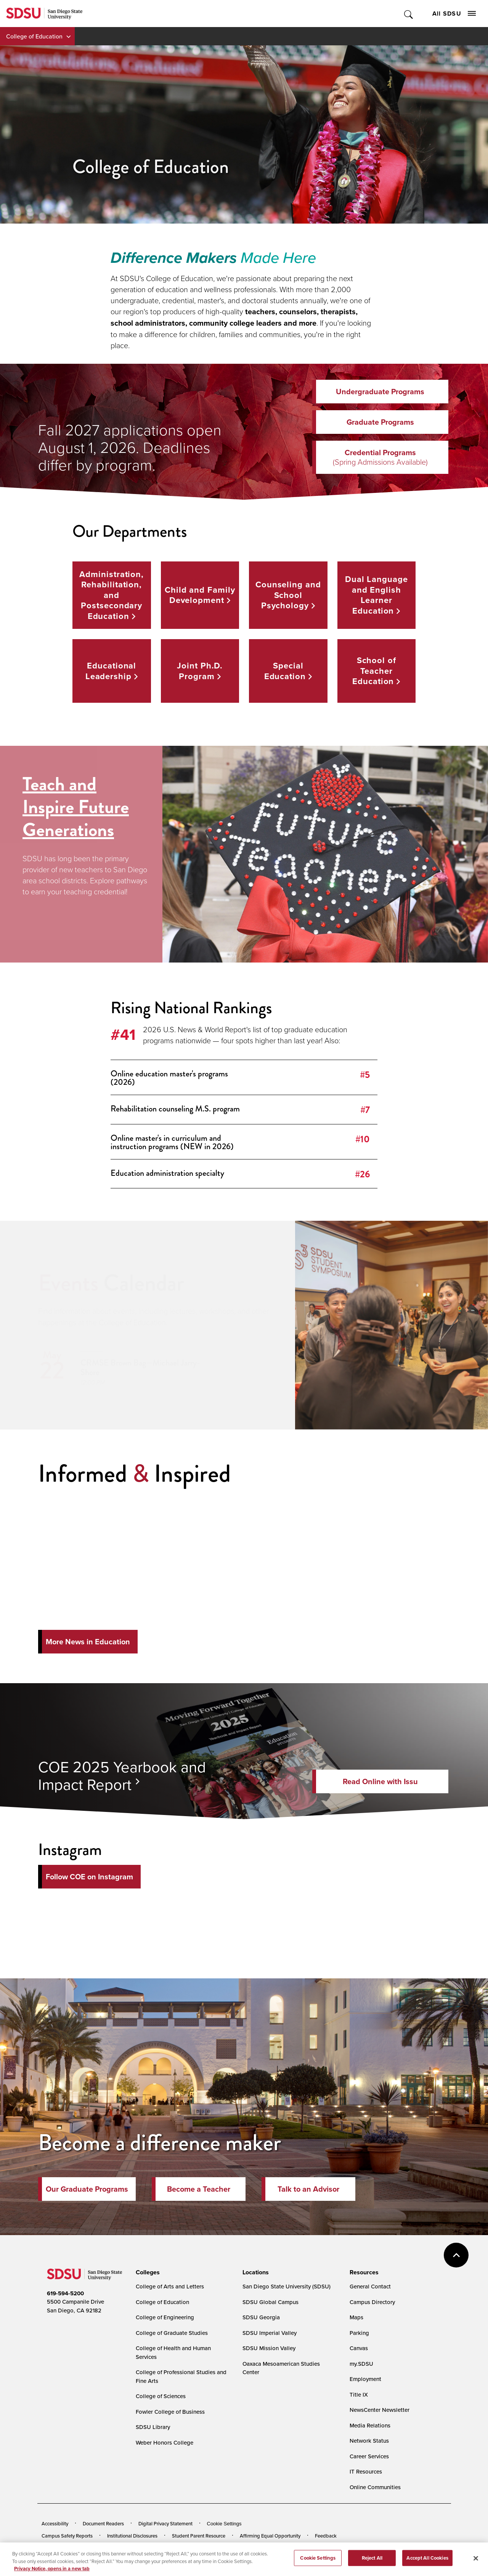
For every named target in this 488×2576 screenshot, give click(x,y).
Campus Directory (372, 2302)
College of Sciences (161, 2396)
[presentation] (146, 2272)
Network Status (369, 2441)
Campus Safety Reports (67, 2535)
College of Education (34, 36)
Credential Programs (380, 457)
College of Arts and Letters (170, 2286)
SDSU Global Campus (270, 2302)
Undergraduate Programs (380, 391)
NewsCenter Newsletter (379, 2410)
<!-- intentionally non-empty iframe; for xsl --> (244, 1917)
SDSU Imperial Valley (269, 2333)
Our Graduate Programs (87, 2189)
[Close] (475, 2563)
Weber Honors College (164, 2442)
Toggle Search (408, 13)
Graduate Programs (380, 422)
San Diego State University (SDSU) (286, 2286)
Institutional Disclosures (132, 2535)
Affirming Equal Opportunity (270, 2535)
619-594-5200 (65, 2293)
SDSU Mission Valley (268, 2348)
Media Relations (370, 2425)
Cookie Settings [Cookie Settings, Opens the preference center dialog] (318, 2562)
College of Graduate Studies (172, 2333)
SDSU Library (153, 2427)
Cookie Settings (224, 2523)
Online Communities (375, 2487)
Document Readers (103, 2523)
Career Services (369, 2456)
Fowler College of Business (170, 2412)
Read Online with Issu (380, 1781)
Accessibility (55, 2523)
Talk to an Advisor (308, 2189)
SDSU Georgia (261, 2317)
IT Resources (366, 2471)
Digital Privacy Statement (165, 2523)
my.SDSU (361, 2364)
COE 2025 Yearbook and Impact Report (122, 1775)
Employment (365, 2379)
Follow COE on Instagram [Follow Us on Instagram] (89, 1876)
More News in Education (88, 1641)
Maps (356, 2317)
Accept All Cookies (427, 2562)
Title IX (359, 2395)
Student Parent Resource (198, 2535)
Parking (359, 2333)
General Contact (370, 2286)
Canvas (359, 2348)
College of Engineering (165, 2317)
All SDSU (454, 13)
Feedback (326, 2535)
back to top (456, 2255)
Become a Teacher (198, 2189)
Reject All (372, 2562)
